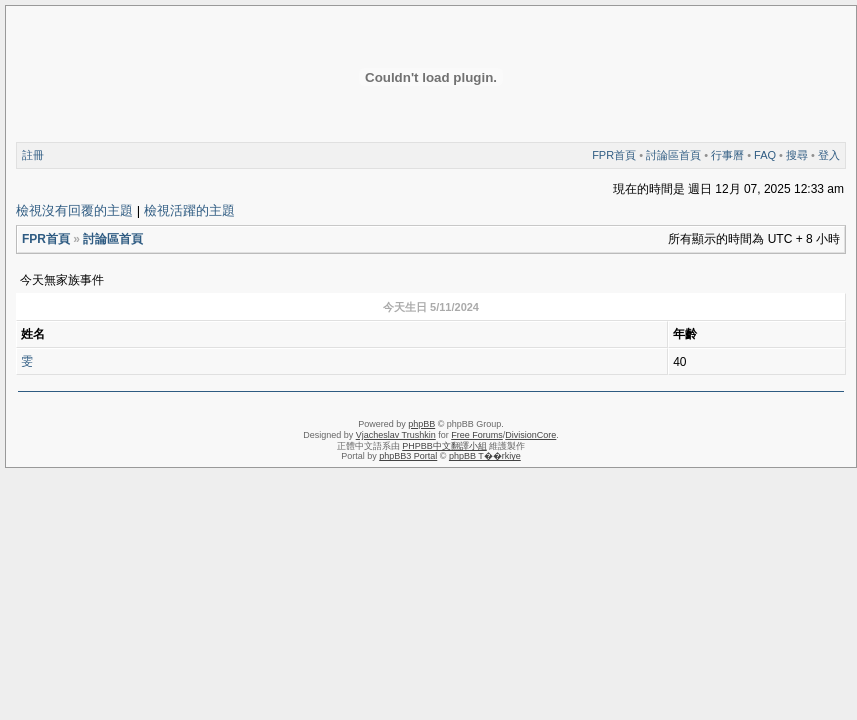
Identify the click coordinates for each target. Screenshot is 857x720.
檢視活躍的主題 (189, 210)
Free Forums (477, 435)
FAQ (765, 155)
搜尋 (797, 155)
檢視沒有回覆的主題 (74, 210)
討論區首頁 (673, 155)
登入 (829, 155)
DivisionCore (530, 435)
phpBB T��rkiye (485, 456)
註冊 (33, 155)
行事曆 (727, 155)
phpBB (421, 424)
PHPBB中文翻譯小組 (444, 446)
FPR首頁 (614, 155)
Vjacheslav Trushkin (396, 435)
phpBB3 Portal (408, 456)
